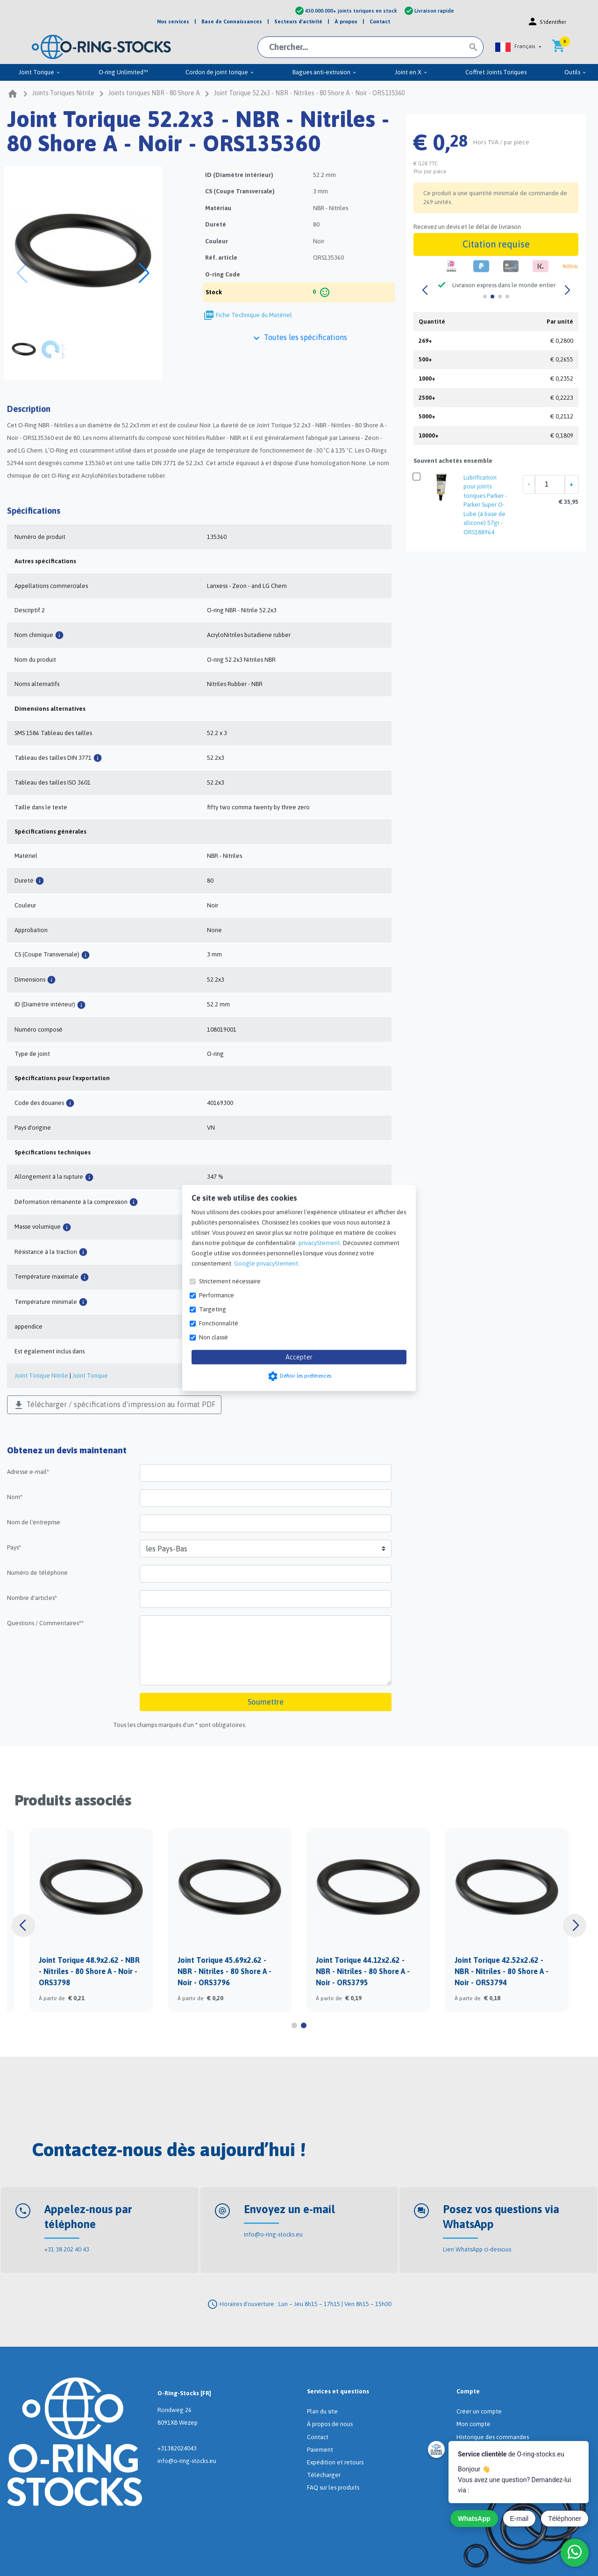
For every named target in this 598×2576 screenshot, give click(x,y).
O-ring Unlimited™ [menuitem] (123, 72)
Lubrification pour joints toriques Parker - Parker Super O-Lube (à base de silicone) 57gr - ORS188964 (485, 505)
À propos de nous (330, 2423)
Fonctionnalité (218, 1323)
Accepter (299, 1357)
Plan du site (322, 2411)
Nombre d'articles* (32, 1597)
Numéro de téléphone (37, 1572)
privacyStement (319, 1242)
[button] (518, 47)
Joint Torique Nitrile (41, 1375)
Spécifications (33, 511)
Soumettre (266, 1702)
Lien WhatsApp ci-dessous (477, 2249)
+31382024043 (177, 2448)
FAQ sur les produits (333, 2487)
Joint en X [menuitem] (411, 72)
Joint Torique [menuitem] (40, 72)
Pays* (14, 1547)
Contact (317, 2437)
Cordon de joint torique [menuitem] (220, 72)
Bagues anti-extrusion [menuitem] (324, 72)
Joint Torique (90, 1375)
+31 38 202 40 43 (66, 2249)
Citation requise (496, 244)
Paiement (320, 2449)
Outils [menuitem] (575, 72)
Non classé (213, 1337)
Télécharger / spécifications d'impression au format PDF (114, 1405)
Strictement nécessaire (230, 1281)
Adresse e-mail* (28, 1471)
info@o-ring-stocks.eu (273, 2234)
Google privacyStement (266, 1263)
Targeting (212, 1309)
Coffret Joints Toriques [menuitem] (496, 72)
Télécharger (324, 2474)
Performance (216, 1295)
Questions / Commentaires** (45, 1623)
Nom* (14, 1496)
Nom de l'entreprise (33, 1522)
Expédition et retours (335, 2462)
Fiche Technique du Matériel (254, 314)
